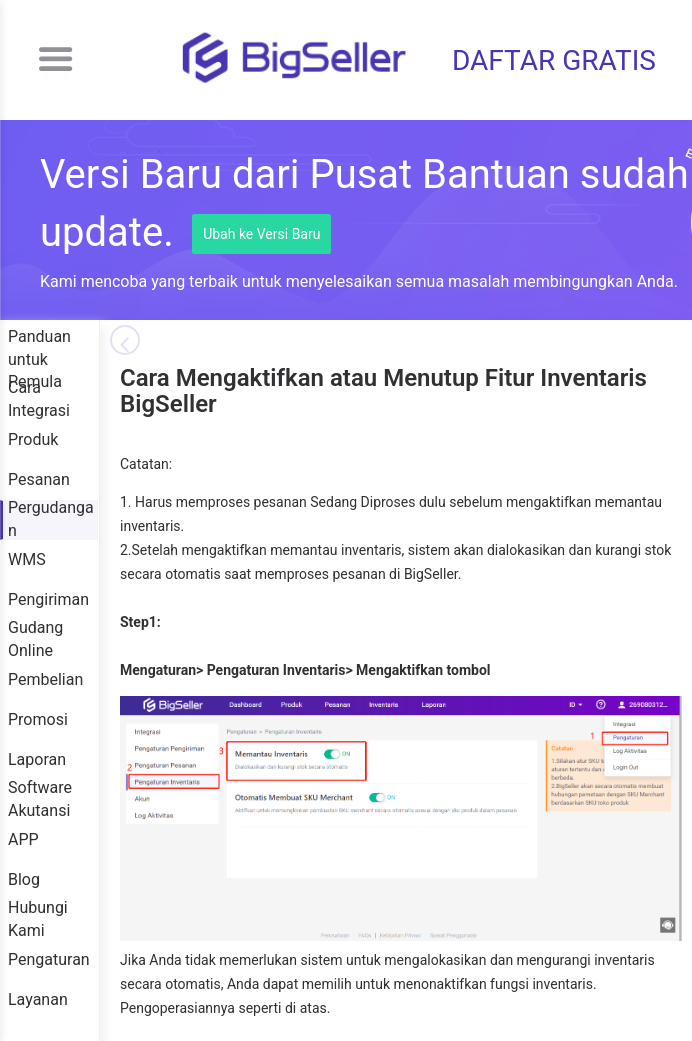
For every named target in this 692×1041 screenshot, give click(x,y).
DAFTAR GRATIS (554, 60)
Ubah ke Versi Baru (261, 234)
